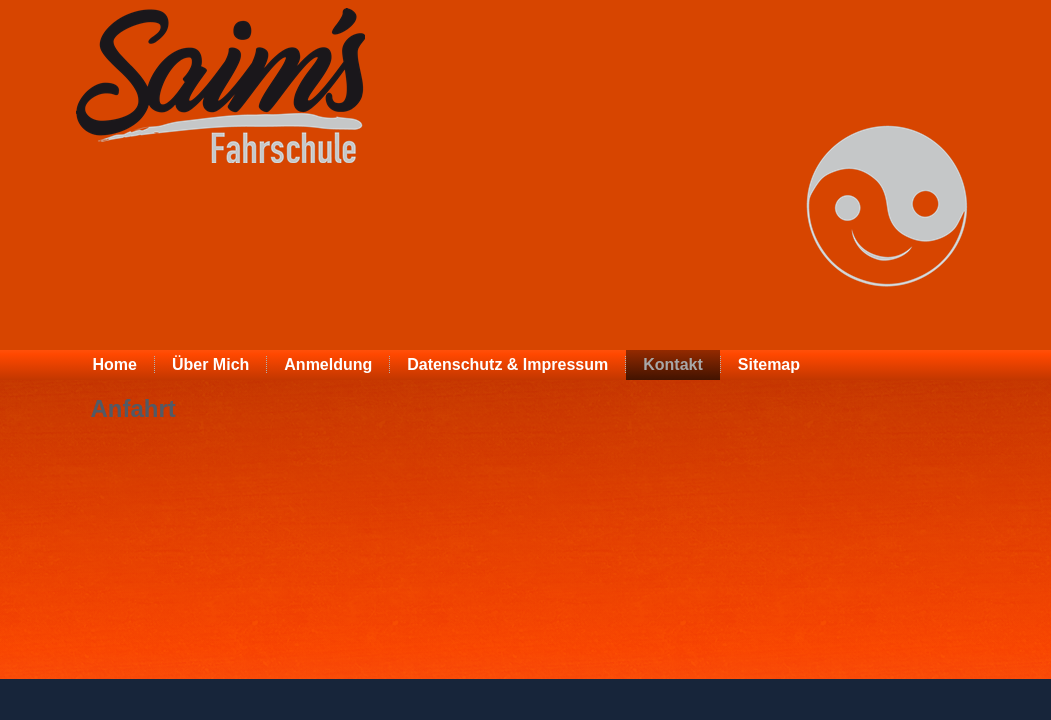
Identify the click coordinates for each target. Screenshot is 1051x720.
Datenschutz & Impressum (507, 364)
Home (115, 364)
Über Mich (210, 364)
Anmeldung (328, 364)
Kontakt (673, 364)
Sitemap (769, 364)
